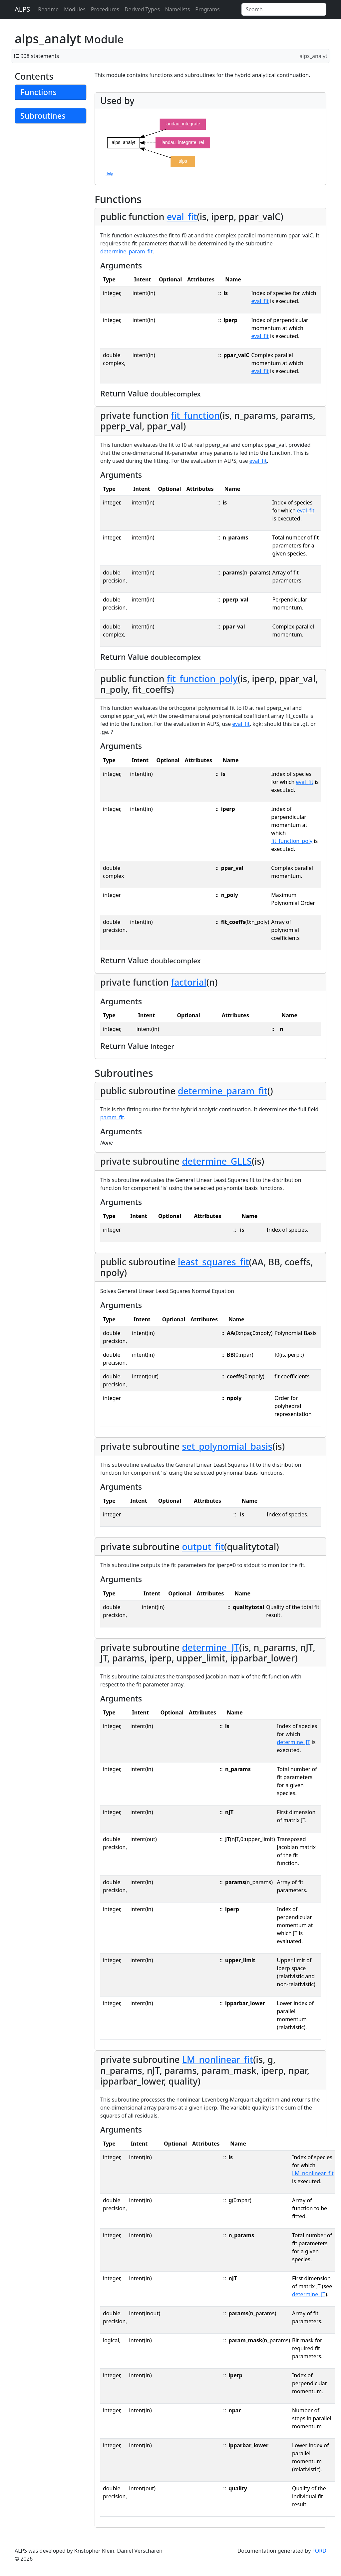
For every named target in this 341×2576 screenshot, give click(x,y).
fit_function (195, 415)
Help (109, 173)
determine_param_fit (126, 251)
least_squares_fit (213, 1262)
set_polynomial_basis (227, 1446)
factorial (188, 982)
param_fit (112, 1117)
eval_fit (182, 216)
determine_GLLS (217, 1161)
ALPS (22, 9)
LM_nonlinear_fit (217, 2059)
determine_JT (210, 1647)
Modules (75, 9)
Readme (48, 9)
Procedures (105, 9)
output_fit (203, 1546)
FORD (319, 2550)
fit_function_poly (202, 679)
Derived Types (142, 9)
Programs (207, 9)
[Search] (283, 9)
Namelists (177, 9)
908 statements (39, 56)
